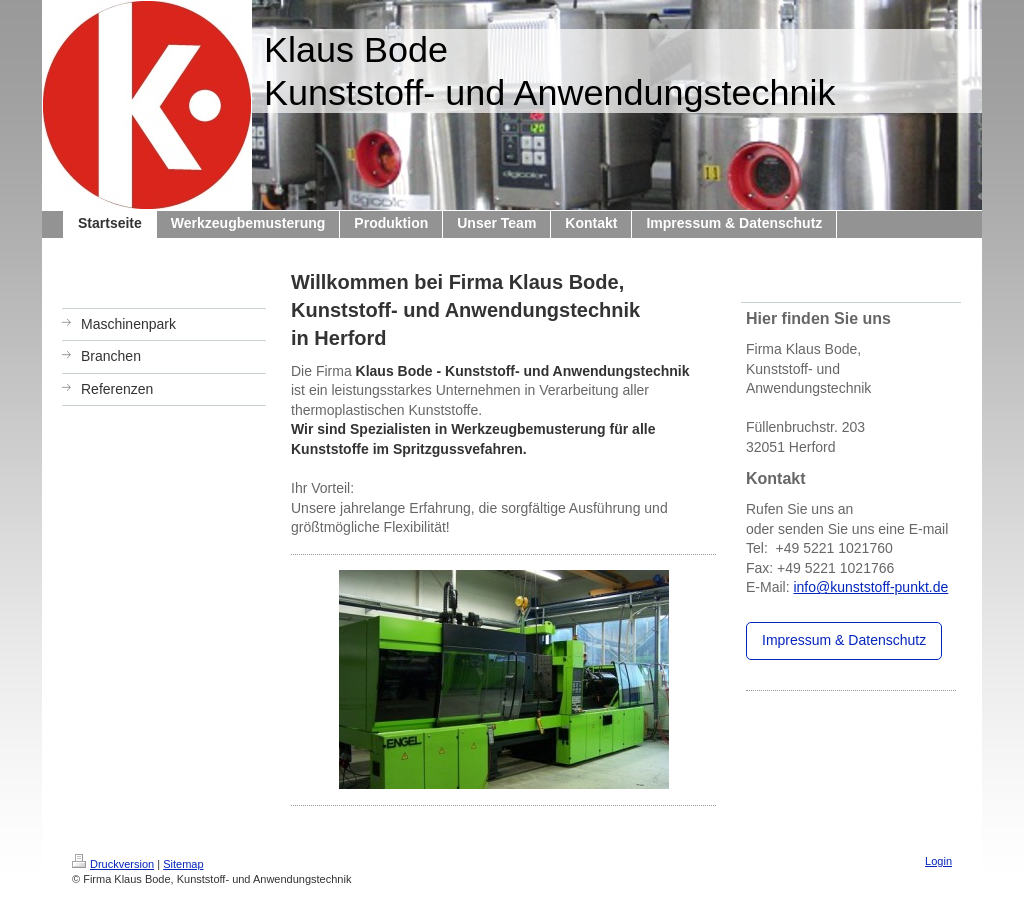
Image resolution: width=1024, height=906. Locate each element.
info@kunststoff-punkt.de (870, 587)
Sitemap (183, 864)
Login (938, 861)
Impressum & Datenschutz (844, 640)
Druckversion (113, 864)
